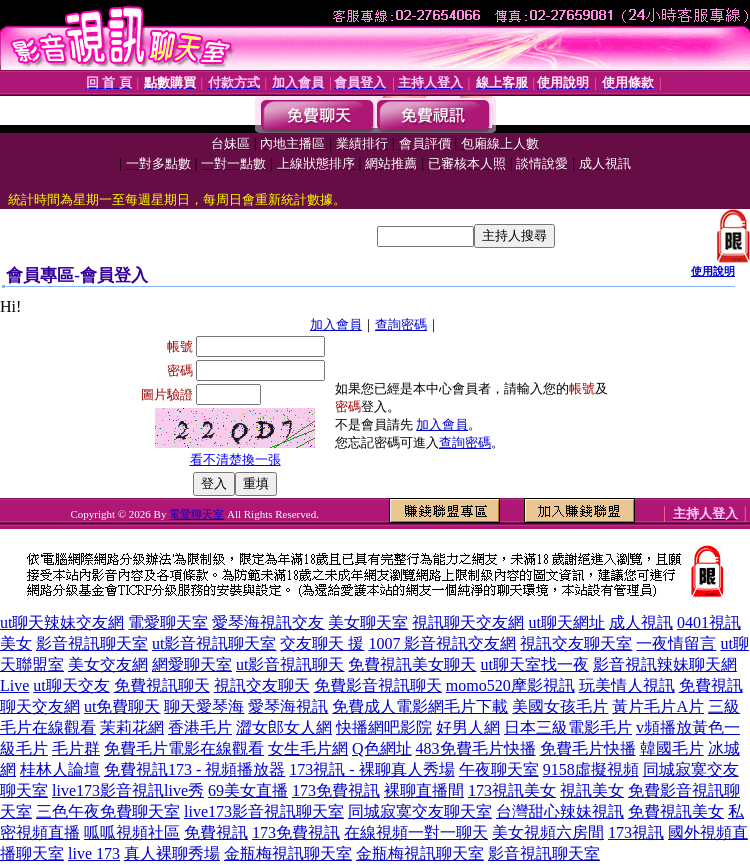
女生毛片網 (308, 748)
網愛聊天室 (192, 664)
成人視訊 (641, 622)
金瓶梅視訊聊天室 (288, 853)
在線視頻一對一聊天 (416, 832)
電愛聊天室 (196, 514)
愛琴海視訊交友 (268, 622)
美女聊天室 (368, 622)
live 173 (94, 853)
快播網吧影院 (384, 727)
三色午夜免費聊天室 (108, 811)
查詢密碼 (401, 324)
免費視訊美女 (676, 811)
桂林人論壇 (60, 769)
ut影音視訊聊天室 (214, 643)
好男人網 (468, 727)
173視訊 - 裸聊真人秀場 (371, 769)
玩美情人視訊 (627, 685)
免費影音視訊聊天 (378, 685)
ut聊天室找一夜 (534, 664)
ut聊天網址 (566, 622)
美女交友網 (108, 664)
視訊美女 (592, 790)
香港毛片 (200, 727)
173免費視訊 (336, 790)
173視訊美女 (512, 790)
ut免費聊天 (122, 706)
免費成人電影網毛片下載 (420, 706)
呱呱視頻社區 (132, 832)
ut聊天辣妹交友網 (62, 622)
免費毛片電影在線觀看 (184, 748)
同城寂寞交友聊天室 (420, 811)
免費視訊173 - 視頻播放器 (194, 769)
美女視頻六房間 (548, 832)
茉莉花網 (132, 727)
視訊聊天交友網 (468, 622)
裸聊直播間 (424, 790)
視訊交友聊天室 (576, 643)
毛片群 (76, 748)
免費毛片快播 (588, 748)
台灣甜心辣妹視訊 (560, 811)
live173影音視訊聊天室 (264, 811)
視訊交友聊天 (262, 685)
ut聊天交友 (71, 685)
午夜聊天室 (499, 769)
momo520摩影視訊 (510, 685)
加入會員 (336, 324)
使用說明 (713, 271)
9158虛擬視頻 (591, 769)
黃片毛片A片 (658, 706)
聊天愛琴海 (204, 706)
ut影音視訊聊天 (290, 664)
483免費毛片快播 (476, 748)
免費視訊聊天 (162, 685)
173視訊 (636, 832)
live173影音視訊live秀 (128, 790)
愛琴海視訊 (288, 706)
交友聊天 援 (322, 643)
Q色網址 (382, 748)
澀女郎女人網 (284, 727)
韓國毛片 (672, 748)
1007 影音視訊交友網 (442, 643)
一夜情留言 (676, 643)
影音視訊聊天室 (92, 643)
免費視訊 (216, 832)
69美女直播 (248, 790)
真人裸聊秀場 (172, 853)
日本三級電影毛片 (568, 727)
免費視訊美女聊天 (412, 664)
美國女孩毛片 (560, 706)
